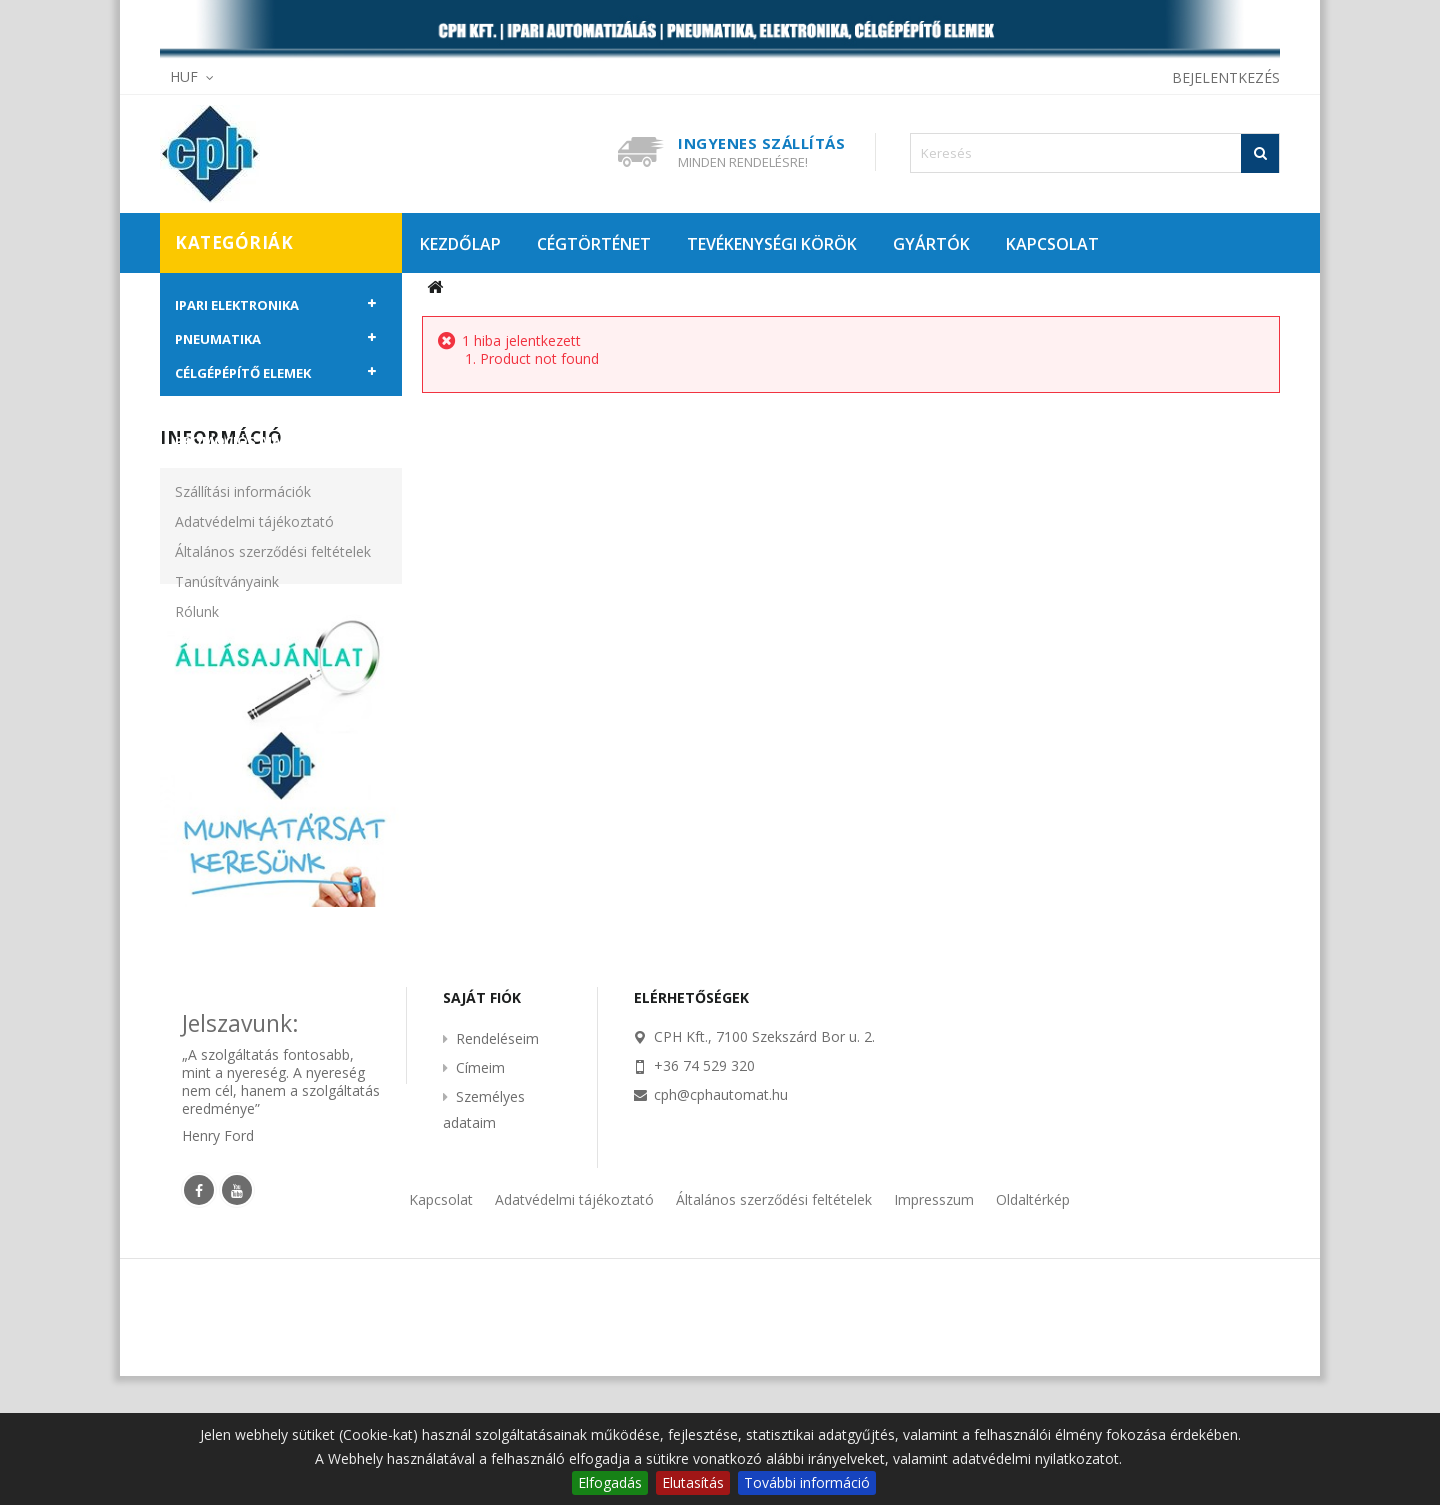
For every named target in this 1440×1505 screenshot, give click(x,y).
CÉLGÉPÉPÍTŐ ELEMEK (243, 373)
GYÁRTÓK (931, 244)
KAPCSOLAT (1052, 244)
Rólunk (197, 688)
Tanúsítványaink (227, 658)
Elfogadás (610, 1482)
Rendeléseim (497, 1168)
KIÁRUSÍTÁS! (215, 407)
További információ (807, 1482)
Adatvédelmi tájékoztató (254, 598)
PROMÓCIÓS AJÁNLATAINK (261, 441)
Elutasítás (693, 1482)
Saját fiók (482, 1127)
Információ (221, 514)
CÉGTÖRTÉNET (594, 244)
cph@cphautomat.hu (721, 1224)
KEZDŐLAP (460, 244)
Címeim (480, 1197)
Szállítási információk (243, 568)
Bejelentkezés (1226, 77)
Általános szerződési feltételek (273, 628)
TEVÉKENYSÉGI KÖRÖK (772, 244)
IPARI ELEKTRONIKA (237, 305)
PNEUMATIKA (218, 339)
